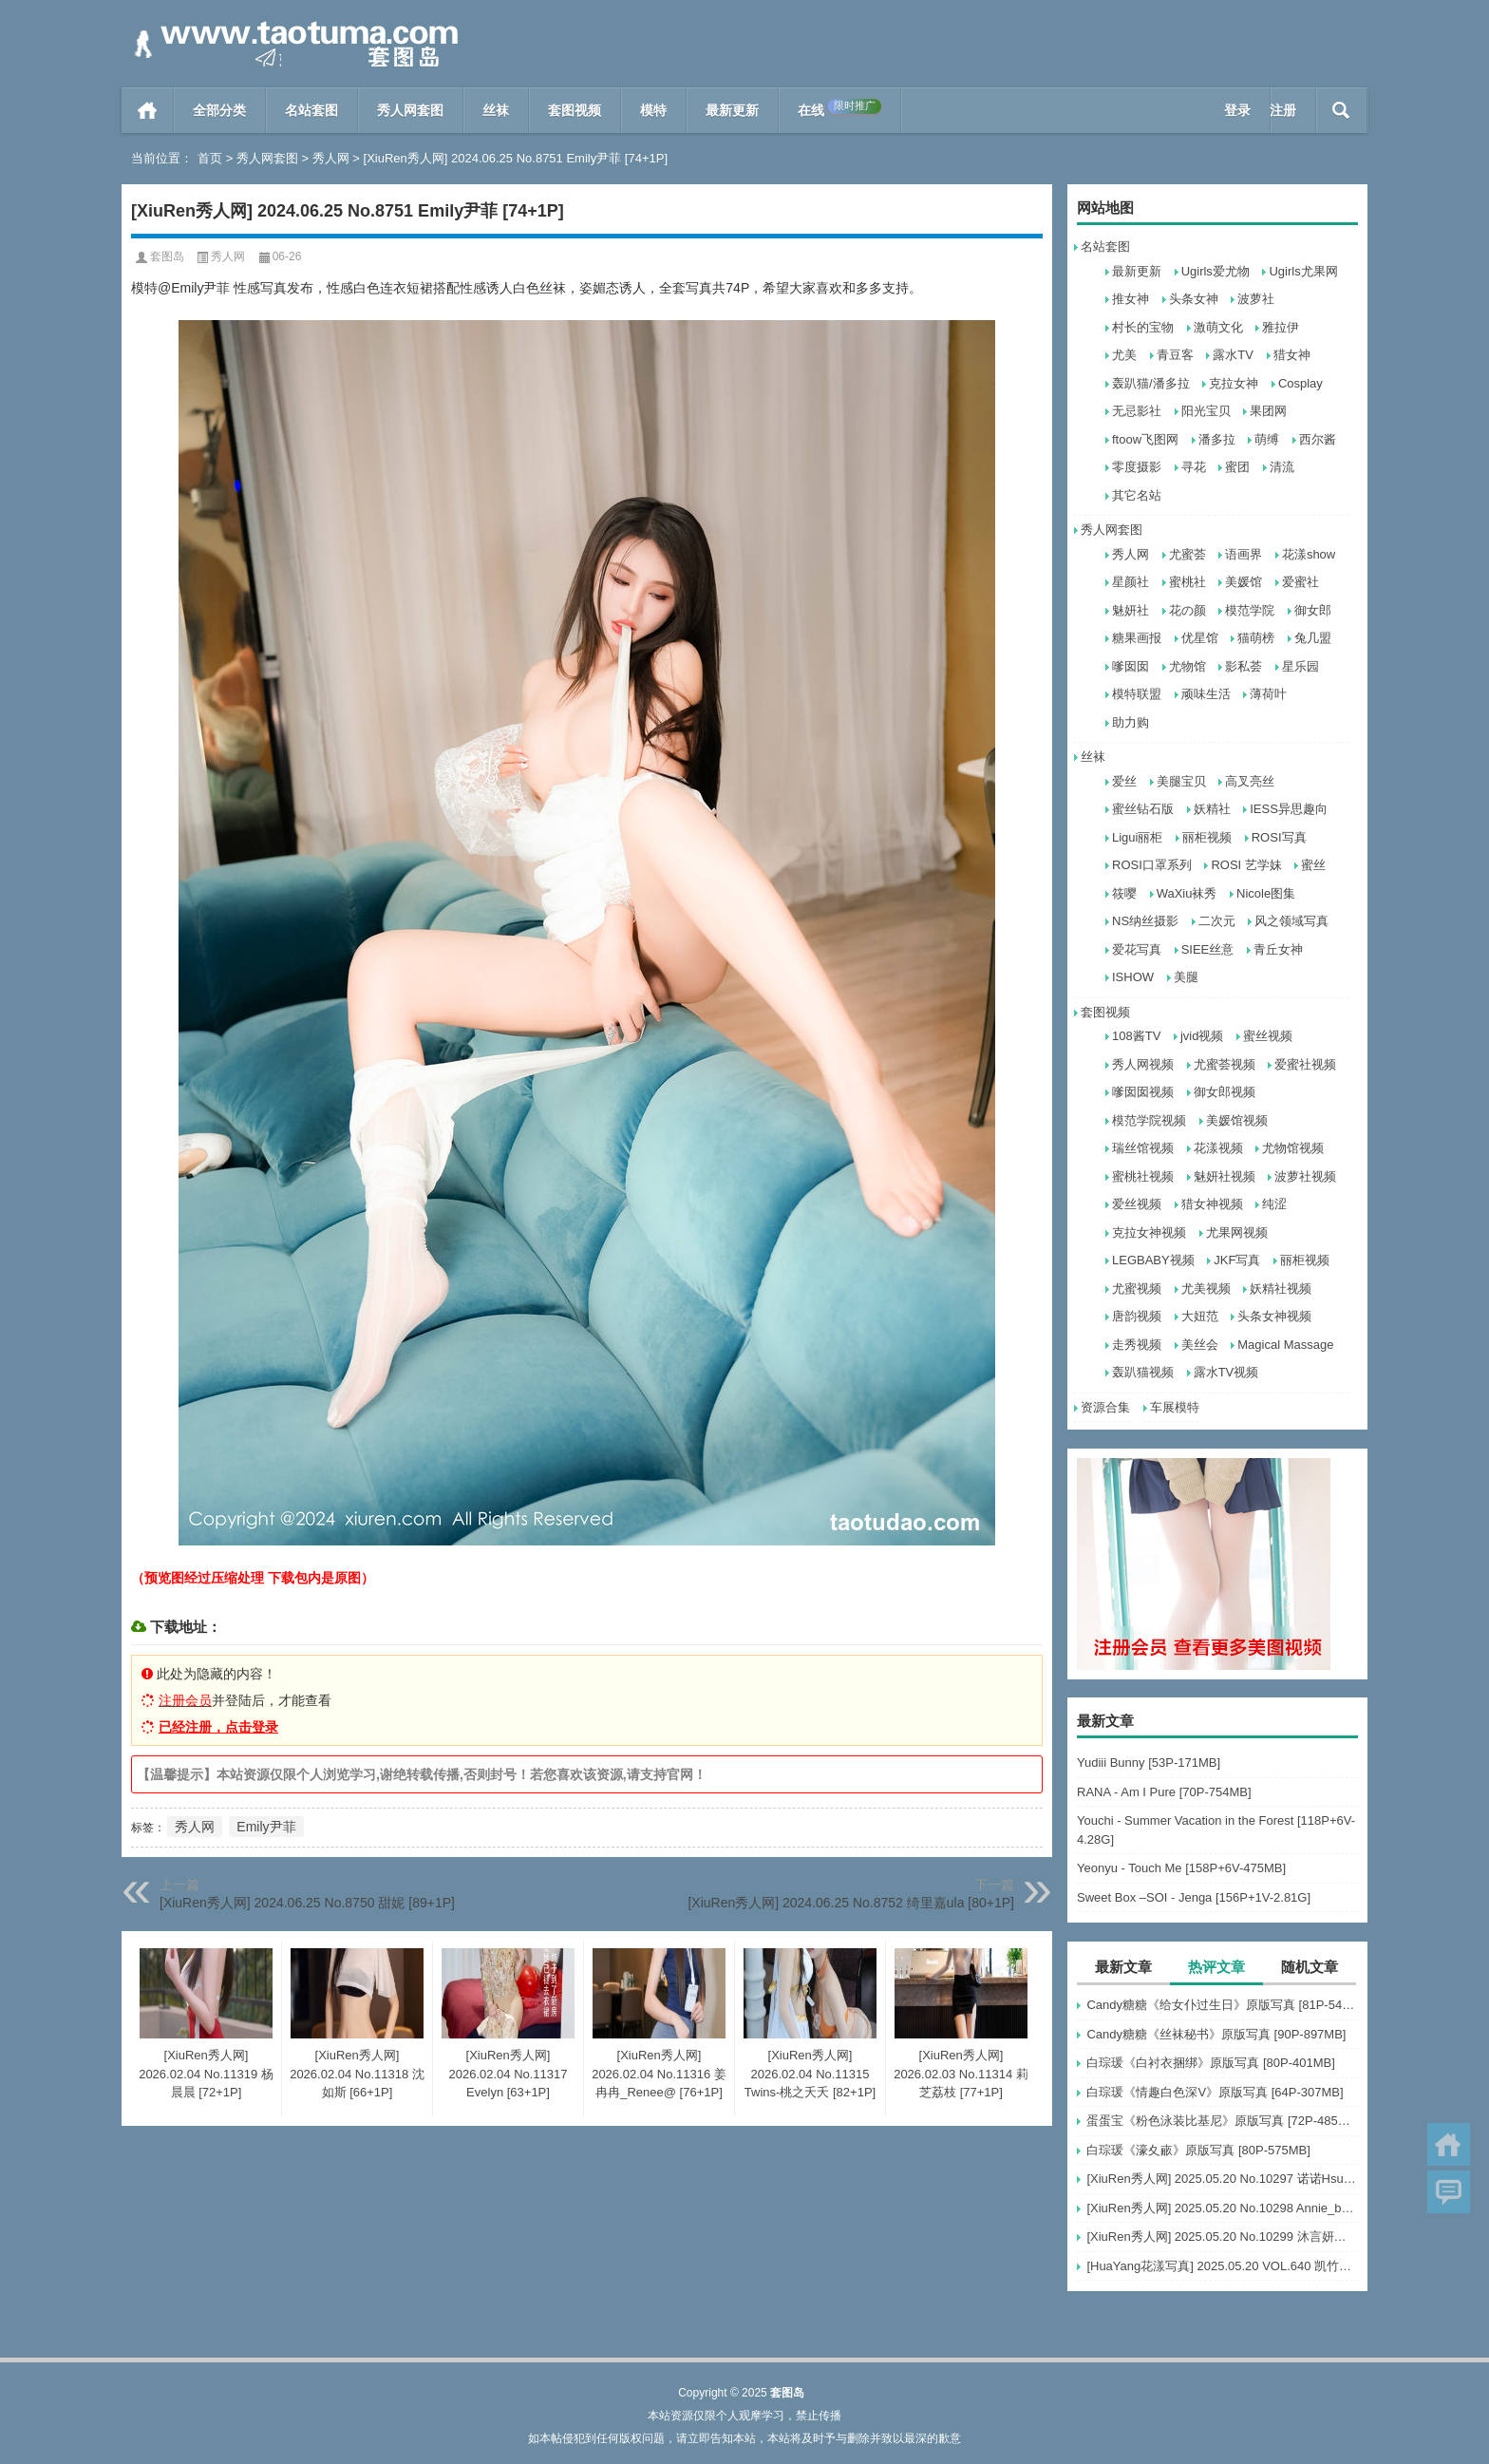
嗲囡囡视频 (1143, 1092)
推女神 (1130, 299)
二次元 (1216, 921)
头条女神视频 (1274, 1316)
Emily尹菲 (265, 1826)
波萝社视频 (1305, 1176)
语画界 (1243, 554)
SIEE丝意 (1208, 949)
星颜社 (1130, 582)
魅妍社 (1130, 610)
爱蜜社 (1300, 582)
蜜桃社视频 (1143, 1176)
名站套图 (311, 110)
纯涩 (1274, 1204)
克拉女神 (1233, 383)
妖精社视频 (1280, 1288)
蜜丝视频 (1267, 1036)
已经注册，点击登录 (218, 1726)
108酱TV (1136, 1036)
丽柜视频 (1207, 837)
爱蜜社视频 (1305, 1064)
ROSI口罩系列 (1152, 865)
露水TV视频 (1226, 1372)
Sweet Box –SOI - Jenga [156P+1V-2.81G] (1193, 1897)
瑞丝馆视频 (1143, 1148)
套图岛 (167, 256)
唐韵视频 (1136, 1316)
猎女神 (1291, 355)
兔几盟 (1312, 638)
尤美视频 (1206, 1288)
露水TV (1233, 355)
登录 (1237, 110)
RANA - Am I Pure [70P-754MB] (1164, 1792)
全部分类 (219, 110)
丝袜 (495, 110)
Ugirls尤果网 (1303, 271)
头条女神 (1193, 299)
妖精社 (1212, 809)
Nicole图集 (1265, 893)
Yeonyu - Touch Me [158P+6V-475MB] (1181, 1868)
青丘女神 (1278, 949)
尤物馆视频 (1293, 1148)
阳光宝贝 (1206, 411)
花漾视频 (1218, 1148)
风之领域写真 (1291, 921)
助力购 (1130, 722)
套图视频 (574, 110)
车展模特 (1174, 1407)
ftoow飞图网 (1145, 439)
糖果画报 (1136, 638)
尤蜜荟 (1187, 554)
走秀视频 (1136, 1344)
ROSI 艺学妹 (1246, 865)
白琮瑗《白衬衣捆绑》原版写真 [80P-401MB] (1210, 2063)
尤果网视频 (1237, 1232)
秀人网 (330, 158)
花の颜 (1187, 610)
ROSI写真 (1279, 837)
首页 (148, 110)
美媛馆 (1243, 582)
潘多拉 (1216, 439)
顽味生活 (1206, 694)
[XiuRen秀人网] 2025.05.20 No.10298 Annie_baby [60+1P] (1222, 2208)
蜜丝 (1313, 865)
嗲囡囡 (1130, 666)
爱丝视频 (1136, 1204)
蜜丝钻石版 (1143, 809)
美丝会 (1199, 1344)
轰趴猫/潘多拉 (1151, 383)
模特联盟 (1136, 694)
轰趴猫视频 (1143, 1372)
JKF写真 (1237, 1260)
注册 (1283, 110)
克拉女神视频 (1149, 1232)
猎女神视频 (1212, 1204)
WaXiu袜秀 (1187, 893)
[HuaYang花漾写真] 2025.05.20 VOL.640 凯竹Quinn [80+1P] (1222, 2266)
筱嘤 (1124, 893)
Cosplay (1300, 383)
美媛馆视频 (1237, 1120)
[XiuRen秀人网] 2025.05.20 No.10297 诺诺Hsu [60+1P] (1222, 2178)
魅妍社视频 (1224, 1176)
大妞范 (1199, 1316)
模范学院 (1249, 610)
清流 (1282, 467)
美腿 (1186, 977)
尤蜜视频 (1136, 1288)
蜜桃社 (1187, 582)
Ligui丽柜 (1137, 837)
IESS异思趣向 (1289, 809)
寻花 (1193, 467)
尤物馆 (1187, 666)
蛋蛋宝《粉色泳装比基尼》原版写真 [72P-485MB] (1222, 2120)
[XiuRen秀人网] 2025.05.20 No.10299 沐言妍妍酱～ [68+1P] (1222, 2236)
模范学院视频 (1149, 1120)
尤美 (1124, 355)
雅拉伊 (1280, 327)
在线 (839, 108)
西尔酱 (1317, 439)
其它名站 (1136, 495)
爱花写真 (1136, 949)
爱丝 (1124, 781)
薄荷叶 (1268, 694)
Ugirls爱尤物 (1215, 271)
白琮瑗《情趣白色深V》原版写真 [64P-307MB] (1214, 2092)
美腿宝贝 (1181, 781)
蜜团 (1237, 467)
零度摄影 (1136, 467)
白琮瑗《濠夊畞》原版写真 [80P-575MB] (1198, 2150)
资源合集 (1105, 1407)
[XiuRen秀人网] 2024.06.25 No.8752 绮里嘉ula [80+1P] (851, 1902)
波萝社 (1255, 299)
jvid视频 (1202, 1036)
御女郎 (1312, 610)
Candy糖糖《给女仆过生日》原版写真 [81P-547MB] (1222, 2005)
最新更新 (732, 110)
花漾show (1308, 554)
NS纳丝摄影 (1145, 921)
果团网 (1268, 411)
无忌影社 (1136, 411)
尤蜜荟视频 (1224, 1064)
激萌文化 (1218, 327)
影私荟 (1243, 666)
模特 (653, 110)
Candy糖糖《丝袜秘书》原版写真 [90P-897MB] (1216, 2034)
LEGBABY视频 (1153, 1260)
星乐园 (1300, 666)
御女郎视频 (1224, 1092)
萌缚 (1266, 439)
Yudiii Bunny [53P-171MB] (1148, 1762)
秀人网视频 (1143, 1064)
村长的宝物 (1143, 327)
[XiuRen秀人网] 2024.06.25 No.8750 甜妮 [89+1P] (307, 1902)
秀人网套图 (410, 110)
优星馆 (1199, 638)
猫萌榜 (1255, 638)
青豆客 (1175, 355)
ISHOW (1133, 977)
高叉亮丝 (1249, 781)
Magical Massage (1285, 1344)
